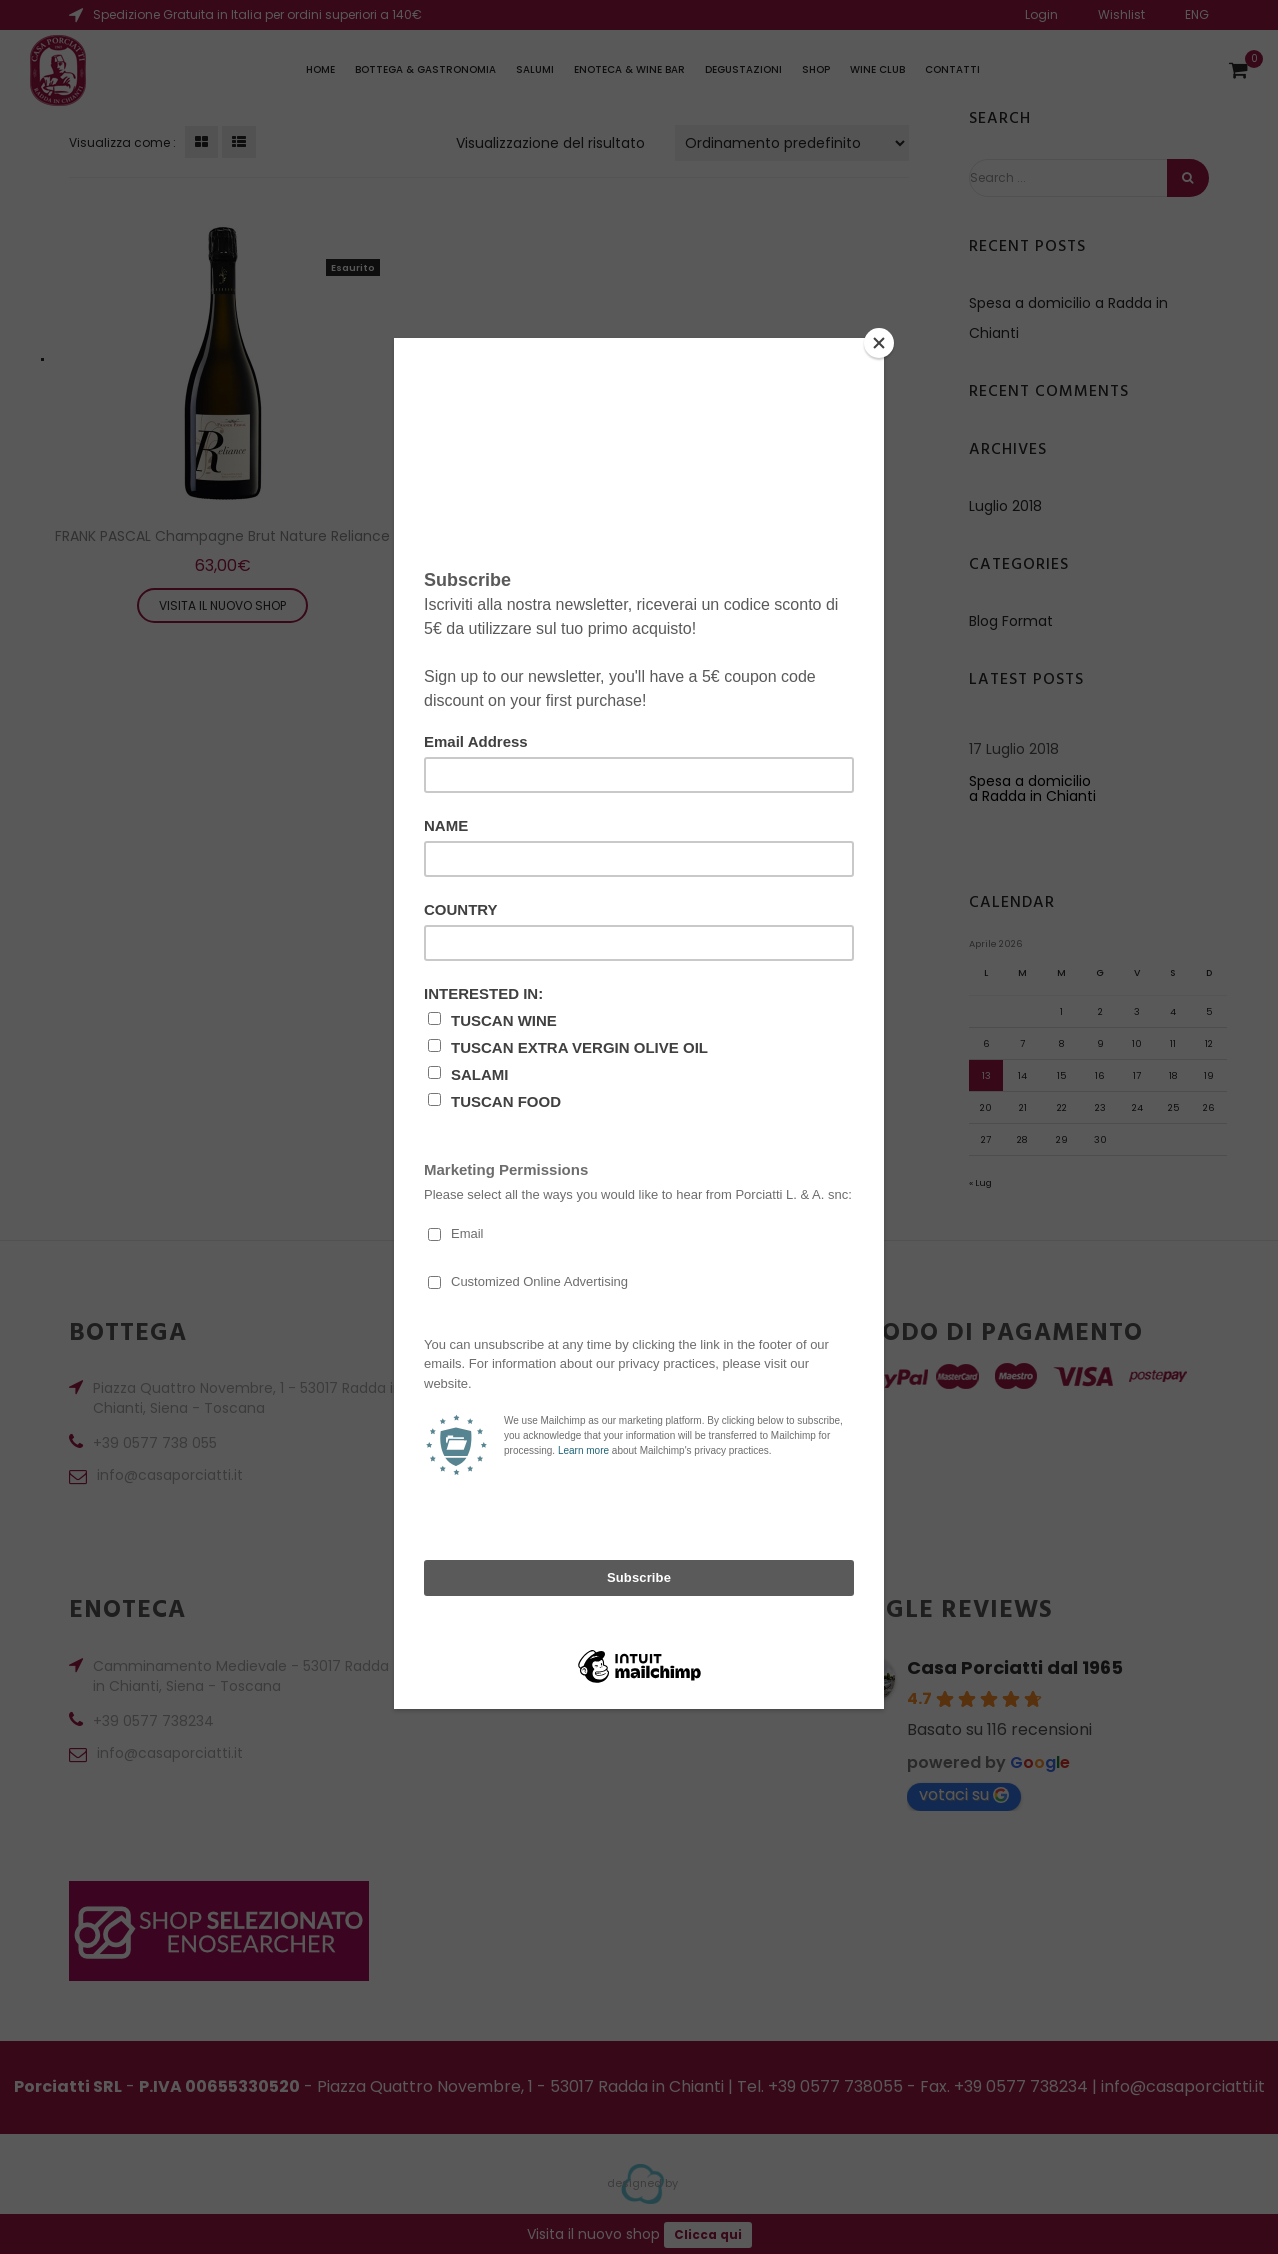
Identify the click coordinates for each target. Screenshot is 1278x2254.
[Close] (879, 343)
